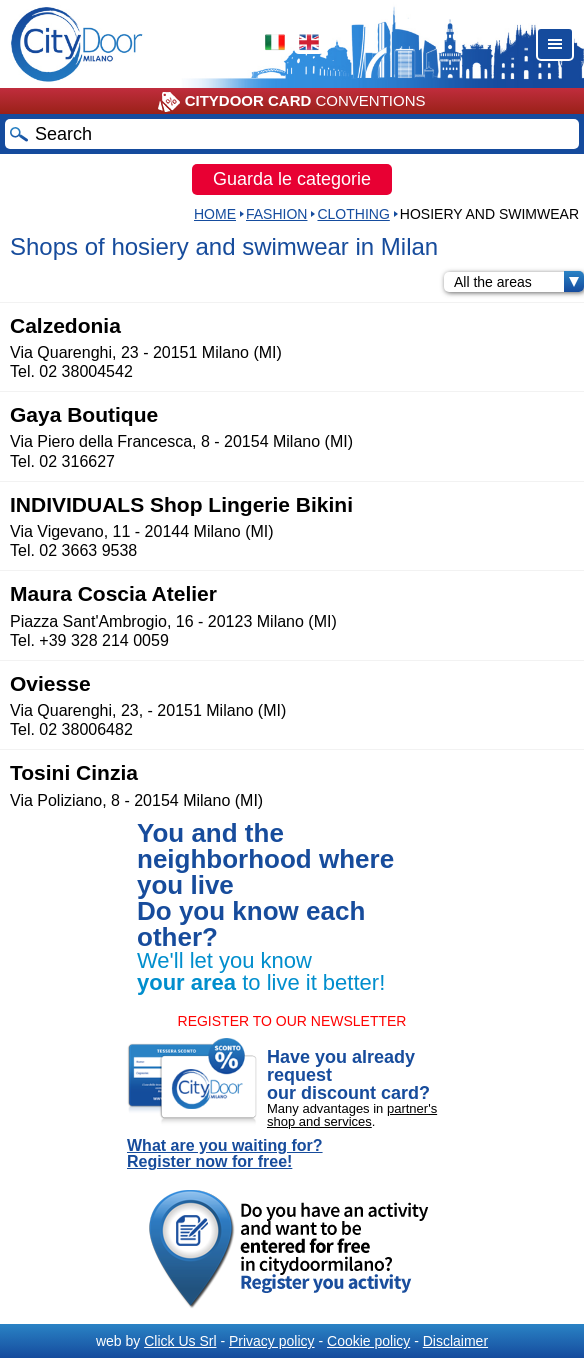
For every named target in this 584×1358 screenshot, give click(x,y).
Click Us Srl (180, 1341)
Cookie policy (368, 1341)
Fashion (276, 214)
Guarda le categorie (292, 179)
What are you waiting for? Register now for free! (225, 1154)
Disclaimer (455, 1341)
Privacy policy (272, 1341)
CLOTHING (353, 214)
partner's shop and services (352, 1115)
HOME (215, 214)
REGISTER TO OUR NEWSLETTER (292, 1021)
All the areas (519, 282)
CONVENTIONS (291, 102)
